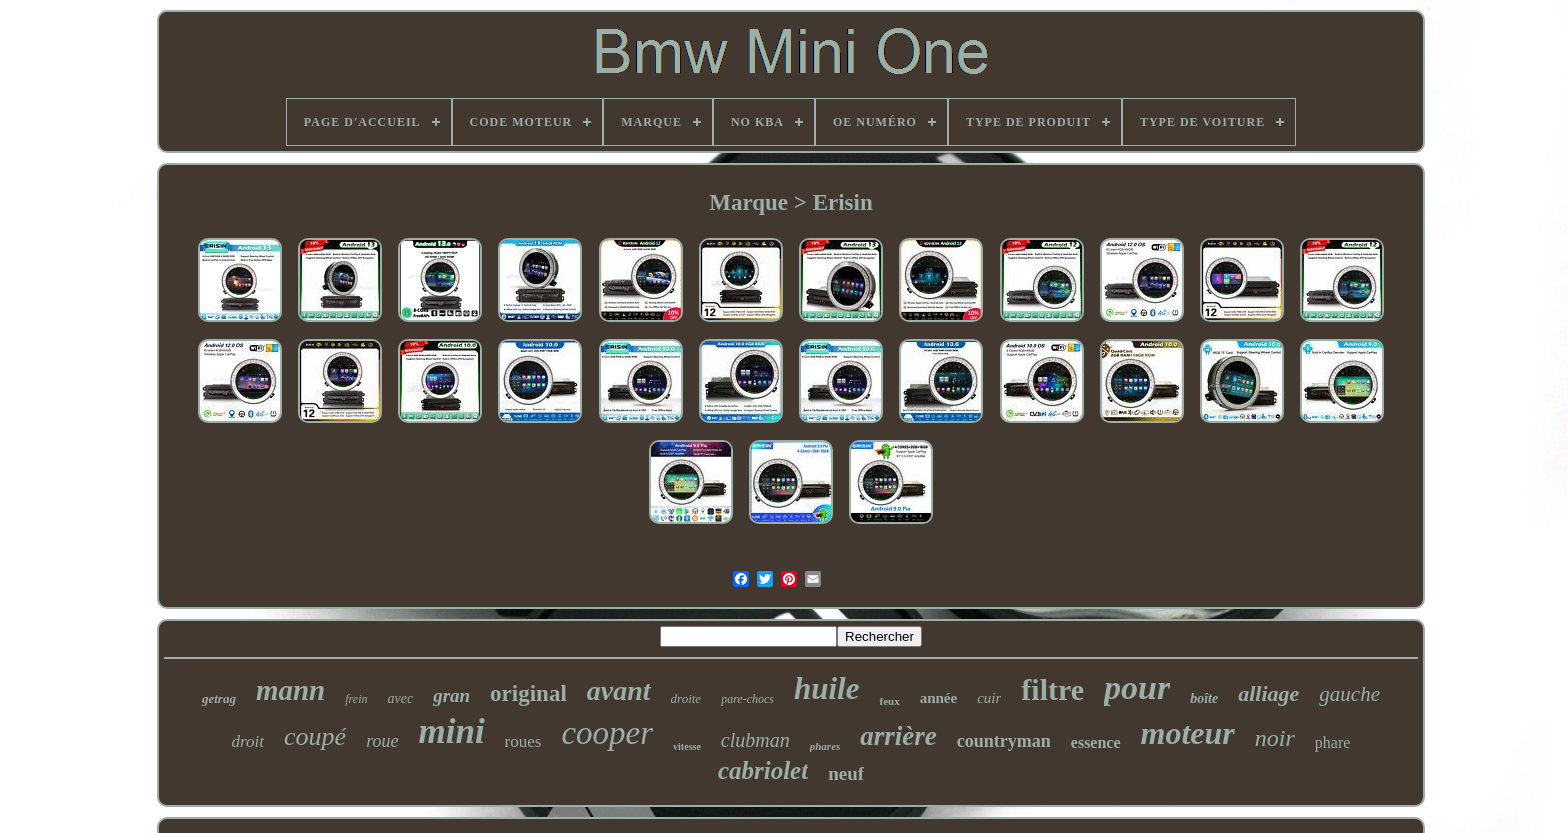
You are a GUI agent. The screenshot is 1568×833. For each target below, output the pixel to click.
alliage (1268, 693)
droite (686, 698)
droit (248, 741)
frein (356, 699)
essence (1096, 742)
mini (451, 731)
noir (1275, 738)
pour (1137, 687)
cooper (607, 733)
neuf (846, 773)
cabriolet (763, 770)
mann (290, 690)
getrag (219, 698)
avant (619, 690)
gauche (1349, 694)
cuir (989, 698)
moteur (1188, 733)
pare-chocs (747, 699)
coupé (315, 736)
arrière (898, 736)
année (939, 698)
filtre (1052, 689)
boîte (1204, 698)
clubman (755, 740)
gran (451, 695)
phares (825, 746)
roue (382, 741)
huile (826, 688)
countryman (1004, 741)
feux (889, 701)
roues (523, 741)
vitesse (687, 746)
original (528, 693)
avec (400, 698)
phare (1333, 742)
